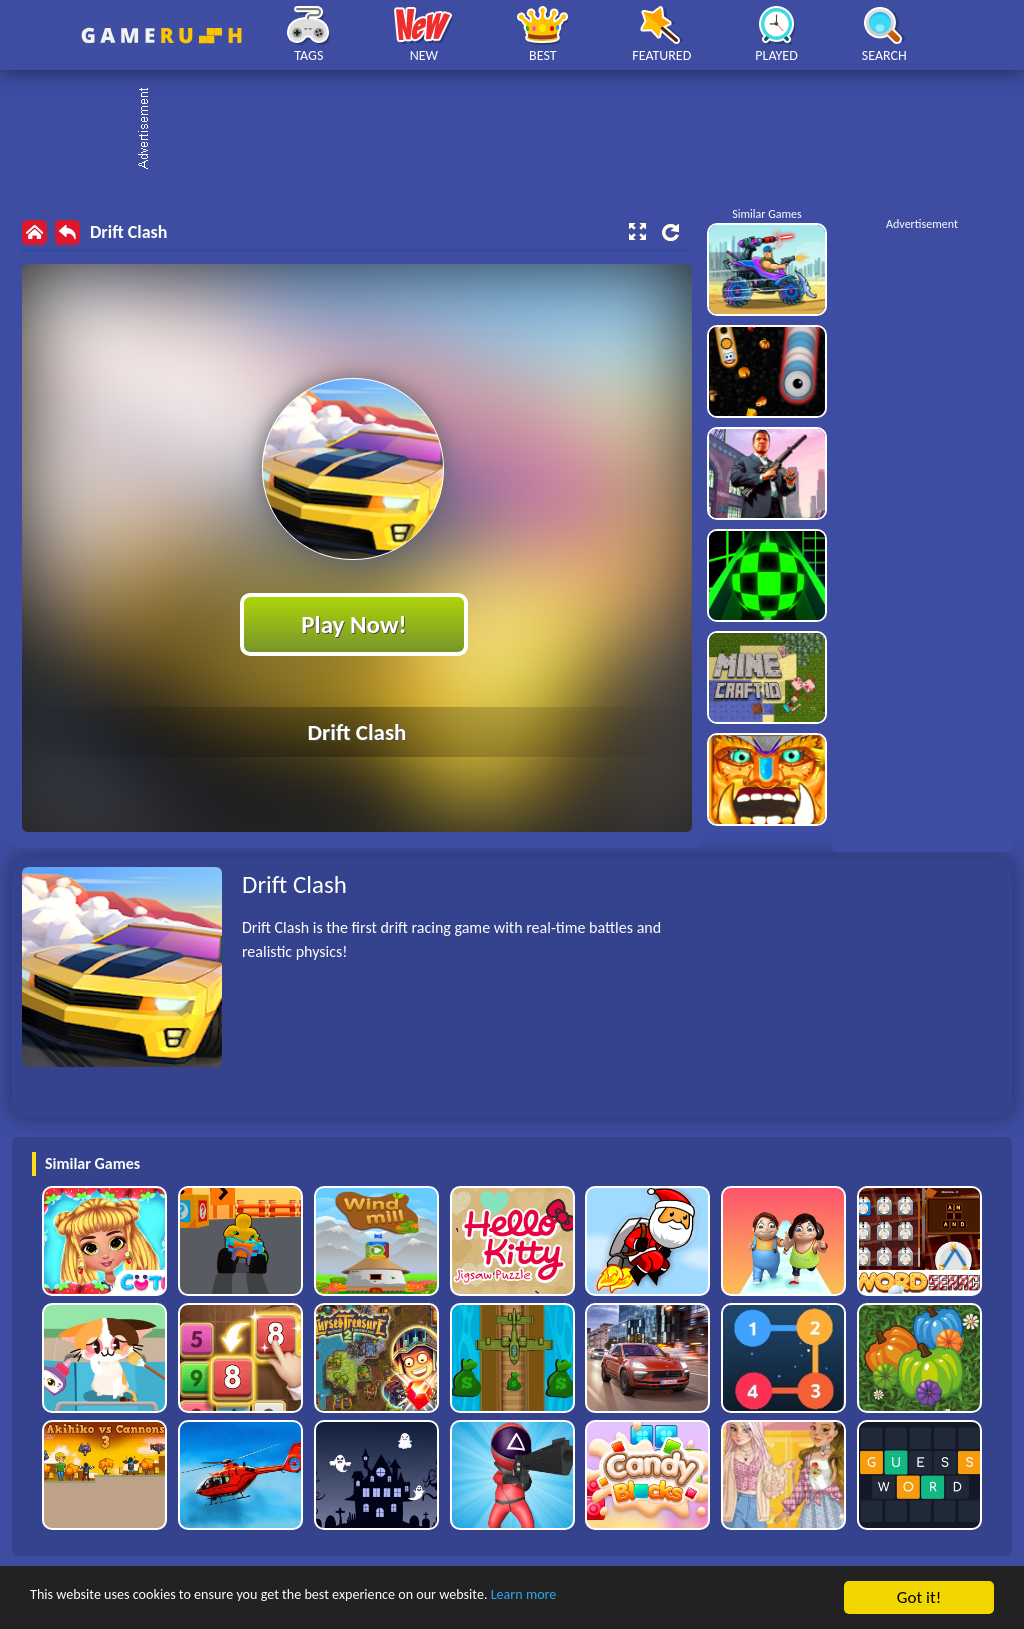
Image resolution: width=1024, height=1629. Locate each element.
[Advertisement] (522, 130)
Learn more (624, 1598)
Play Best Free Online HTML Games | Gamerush (161, 35)
